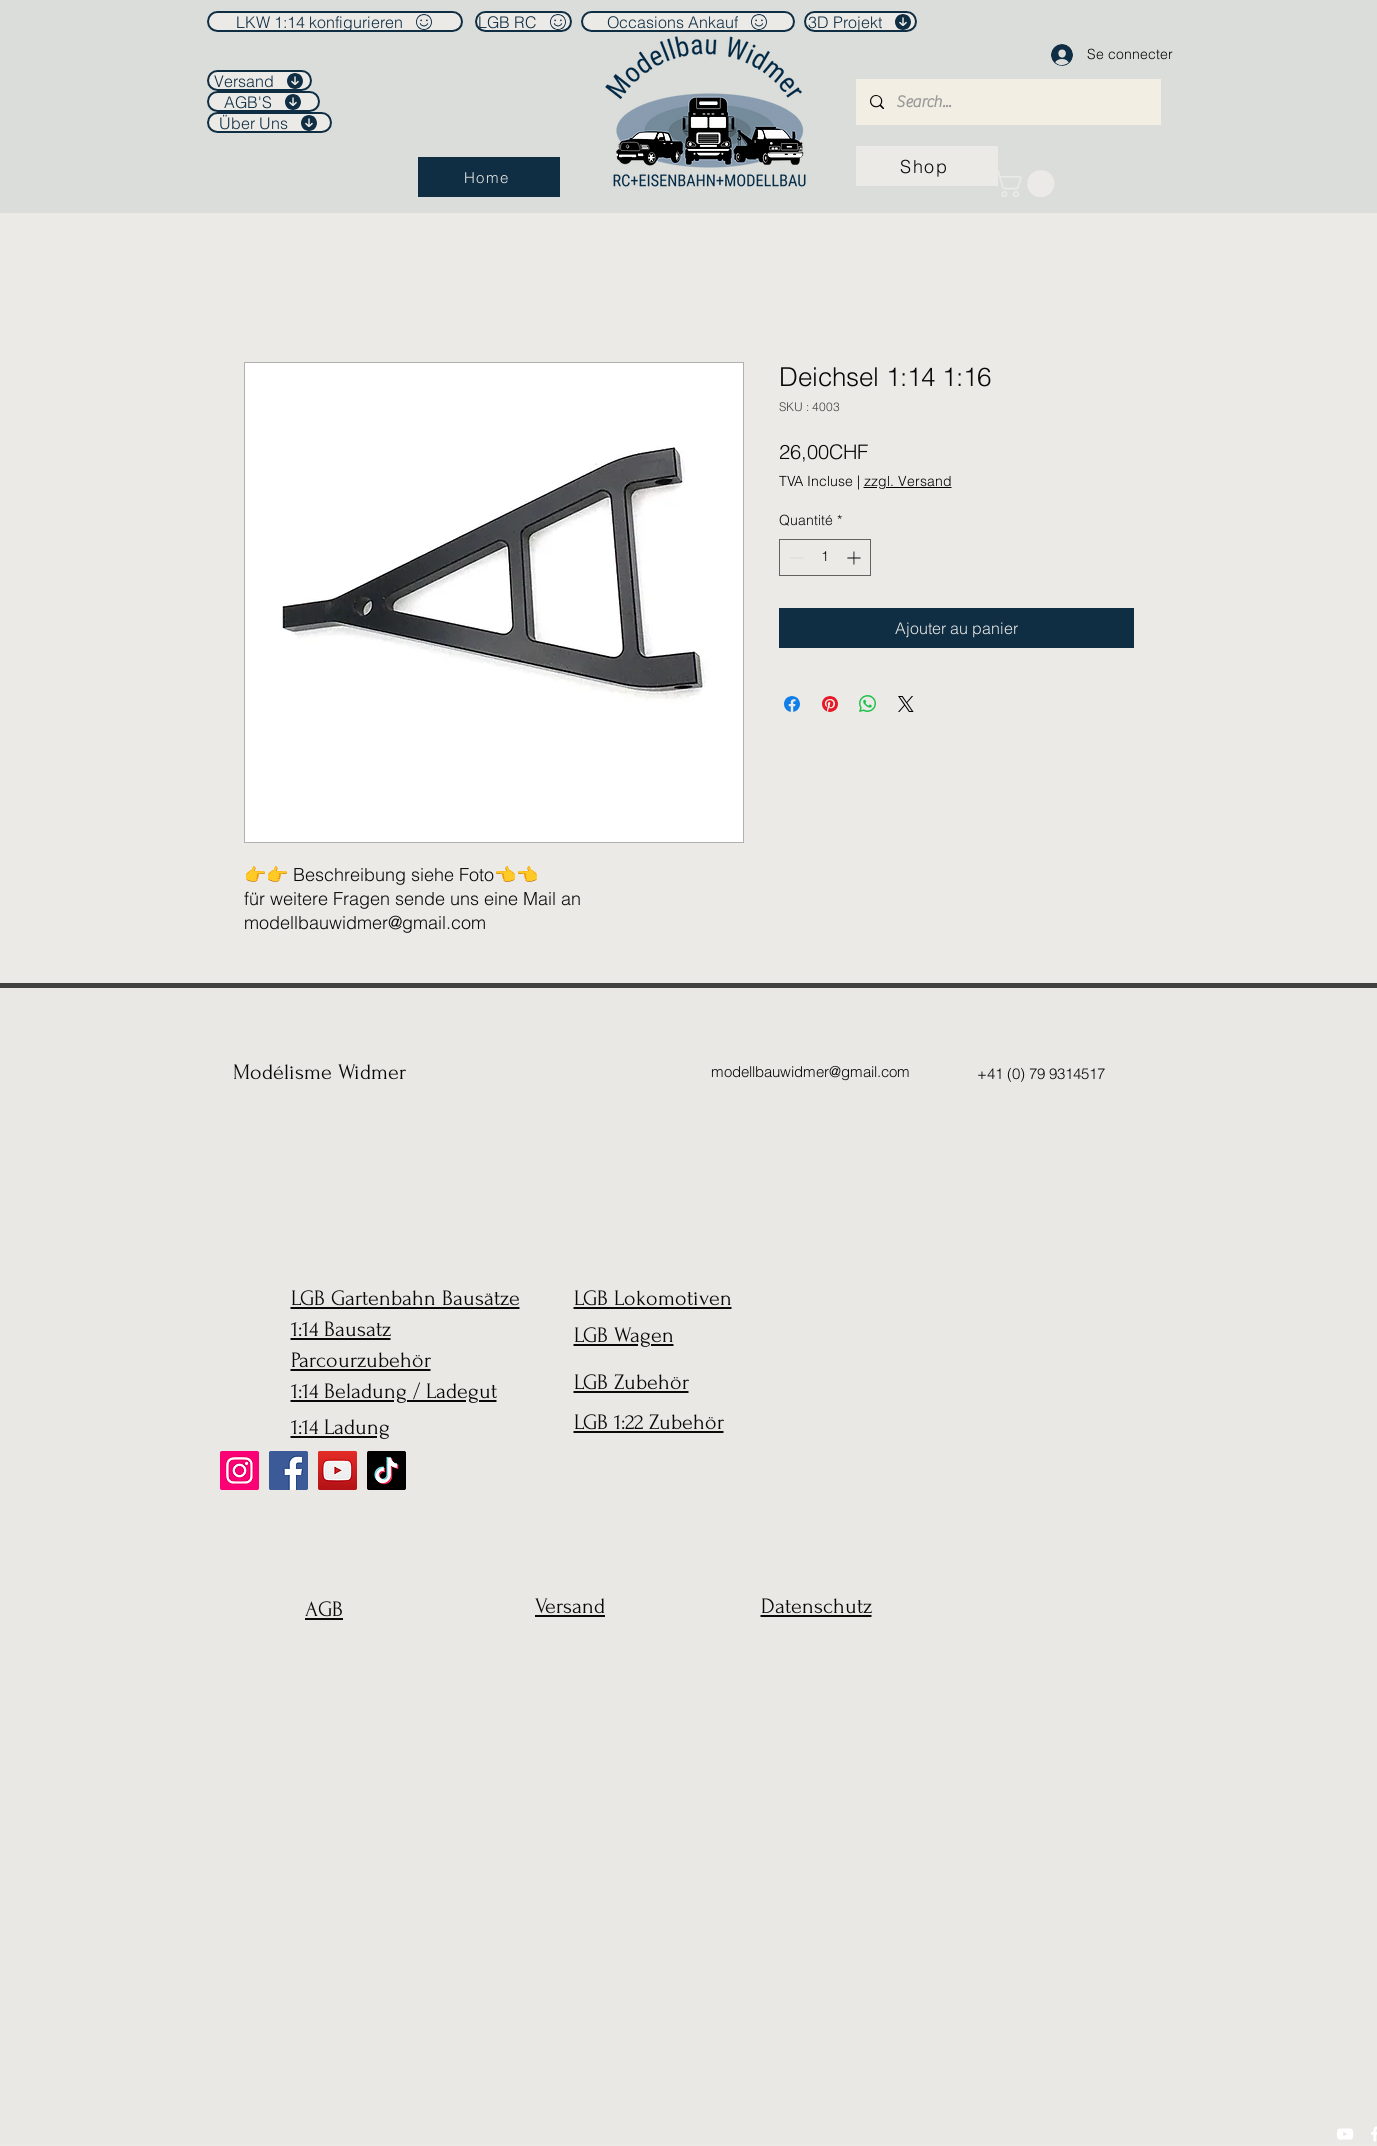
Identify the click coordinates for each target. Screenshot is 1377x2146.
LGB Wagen (624, 1335)
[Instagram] (239, 1470)
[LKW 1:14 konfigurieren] (335, 21)
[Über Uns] (269, 122)
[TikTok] (386, 1470)
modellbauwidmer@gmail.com (810, 1071)
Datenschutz (816, 1606)
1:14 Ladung (340, 1427)
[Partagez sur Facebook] (792, 704)
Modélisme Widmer (319, 1072)
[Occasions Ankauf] (688, 21)
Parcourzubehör (361, 1360)
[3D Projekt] (860, 21)
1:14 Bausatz (341, 1329)
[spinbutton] (825, 557)
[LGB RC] (523, 21)
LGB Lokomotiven (653, 1298)
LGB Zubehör (631, 1382)
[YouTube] (337, 1470)
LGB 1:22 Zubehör (649, 1422)
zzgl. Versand (908, 481)
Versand (570, 1606)
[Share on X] (906, 704)
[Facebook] (288, 1470)
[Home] (489, 177)
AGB (324, 1609)
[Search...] (1007, 102)
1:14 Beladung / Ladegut (394, 1391)
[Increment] (855, 557)
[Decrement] (794, 557)
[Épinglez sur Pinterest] (830, 704)
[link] (1027, 183)
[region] (319, 1657)
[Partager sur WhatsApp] (868, 704)
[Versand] (259, 80)
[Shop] (927, 166)
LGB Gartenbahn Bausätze (405, 1298)
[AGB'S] (263, 101)
